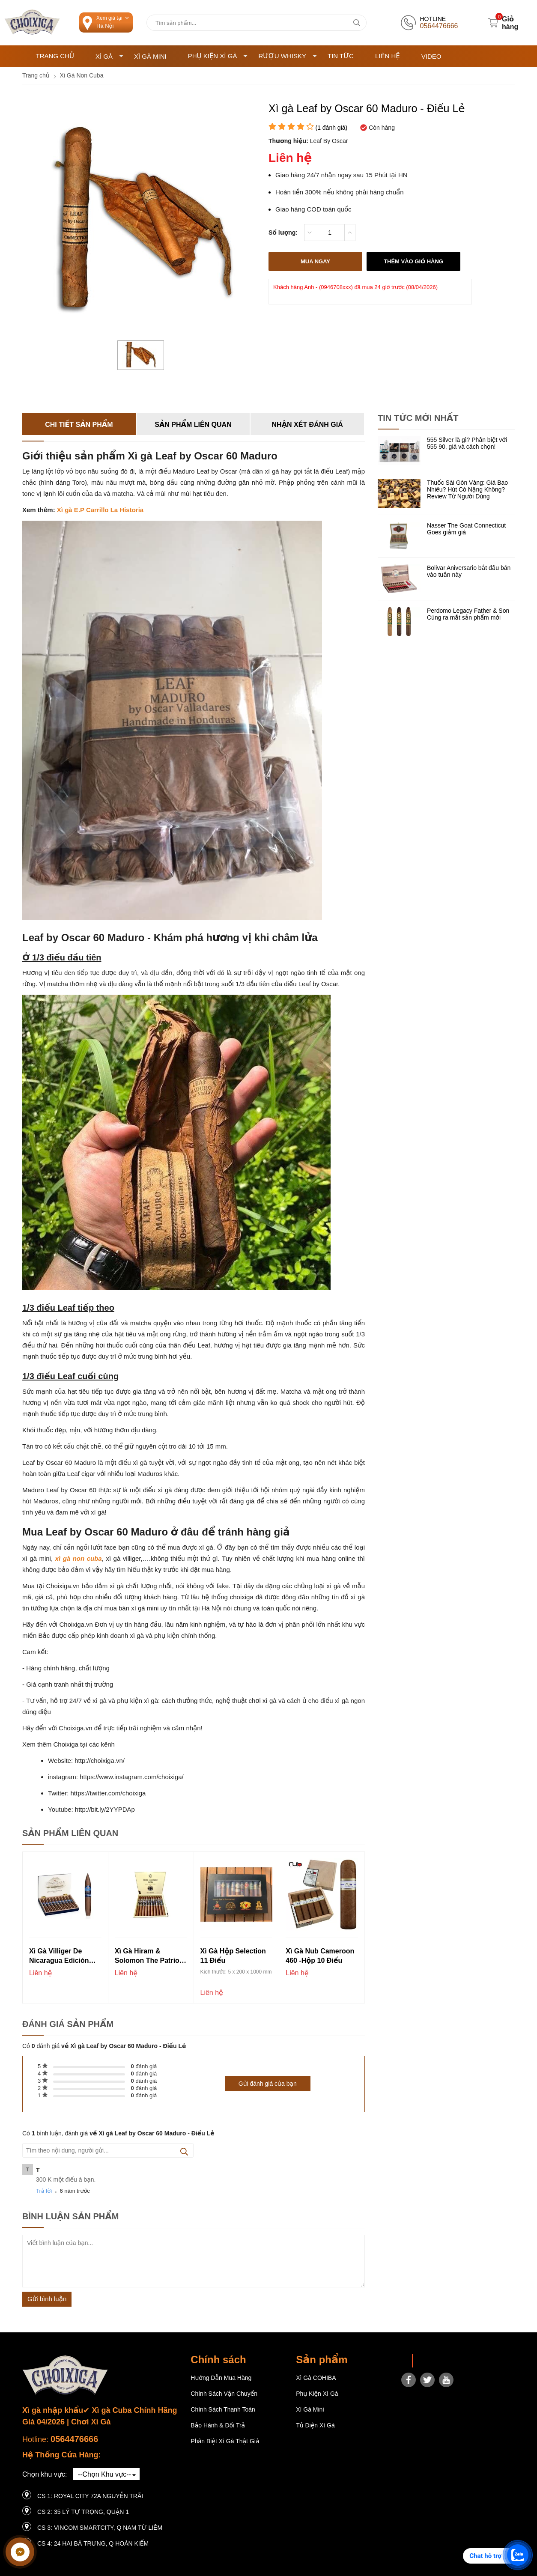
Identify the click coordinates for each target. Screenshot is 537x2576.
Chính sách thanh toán (223, 2409)
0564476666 (74, 2439)
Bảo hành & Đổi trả (218, 2425)
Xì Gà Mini (150, 56)
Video (431, 56)
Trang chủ (55, 56)
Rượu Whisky (287, 56)
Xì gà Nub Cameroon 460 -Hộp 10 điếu (320, 1955)
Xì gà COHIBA (316, 2377)
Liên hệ (387, 56)
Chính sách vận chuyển (224, 2393)
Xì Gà (109, 56)
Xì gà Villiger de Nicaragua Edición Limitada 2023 (59, 1956)
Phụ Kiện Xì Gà (218, 56)
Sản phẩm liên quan (193, 424)
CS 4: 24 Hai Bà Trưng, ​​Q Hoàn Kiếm (93, 2543)
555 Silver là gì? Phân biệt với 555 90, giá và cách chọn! (467, 443)
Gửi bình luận (46, 2298)
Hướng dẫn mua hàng (221, 2377)
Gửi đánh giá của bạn (268, 2083)
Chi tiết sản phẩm (79, 424)
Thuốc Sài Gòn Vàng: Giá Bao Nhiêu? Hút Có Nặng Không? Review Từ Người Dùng (467, 489)
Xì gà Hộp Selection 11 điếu (233, 1955)
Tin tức (341, 56)
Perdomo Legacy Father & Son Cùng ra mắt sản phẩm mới (468, 614)
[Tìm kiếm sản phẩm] (256, 23)
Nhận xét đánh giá (307, 424)
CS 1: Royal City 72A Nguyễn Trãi (90, 2496)
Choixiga (430, 2360)
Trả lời (44, 2191)
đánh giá (144, 2066)
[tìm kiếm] (357, 23)
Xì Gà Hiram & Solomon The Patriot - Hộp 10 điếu (150, 1956)
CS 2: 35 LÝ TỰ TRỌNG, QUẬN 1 (83, 2511)
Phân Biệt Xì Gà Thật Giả (225, 2441)
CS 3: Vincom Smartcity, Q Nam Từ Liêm (99, 2527)
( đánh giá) (331, 127)
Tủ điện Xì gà (315, 2425)
